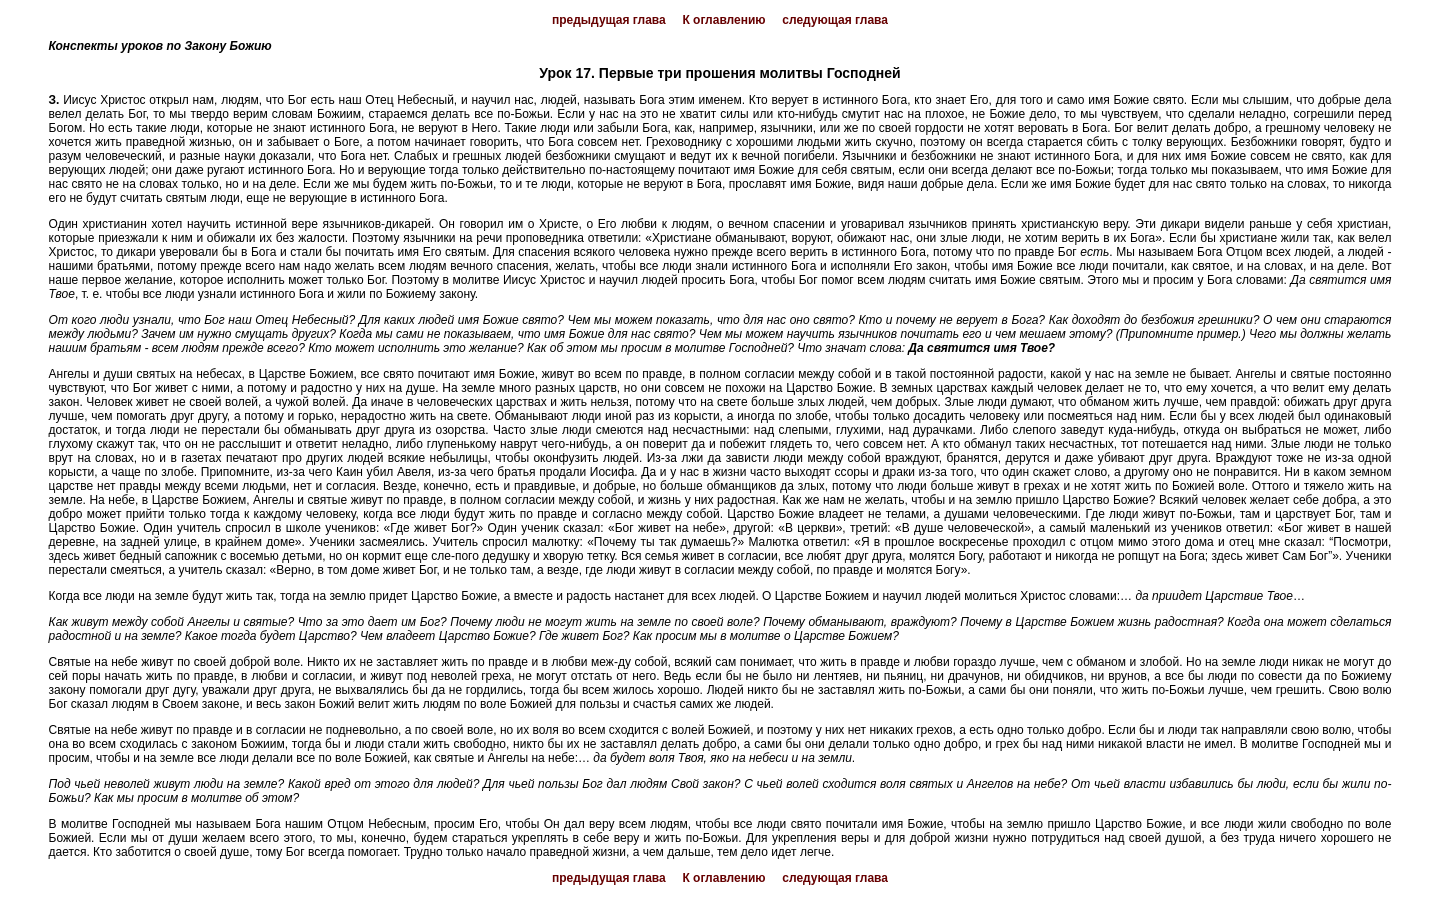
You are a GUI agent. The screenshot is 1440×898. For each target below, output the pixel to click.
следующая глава (835, 20)
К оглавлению (723, 20)
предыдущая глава (609, 20)
